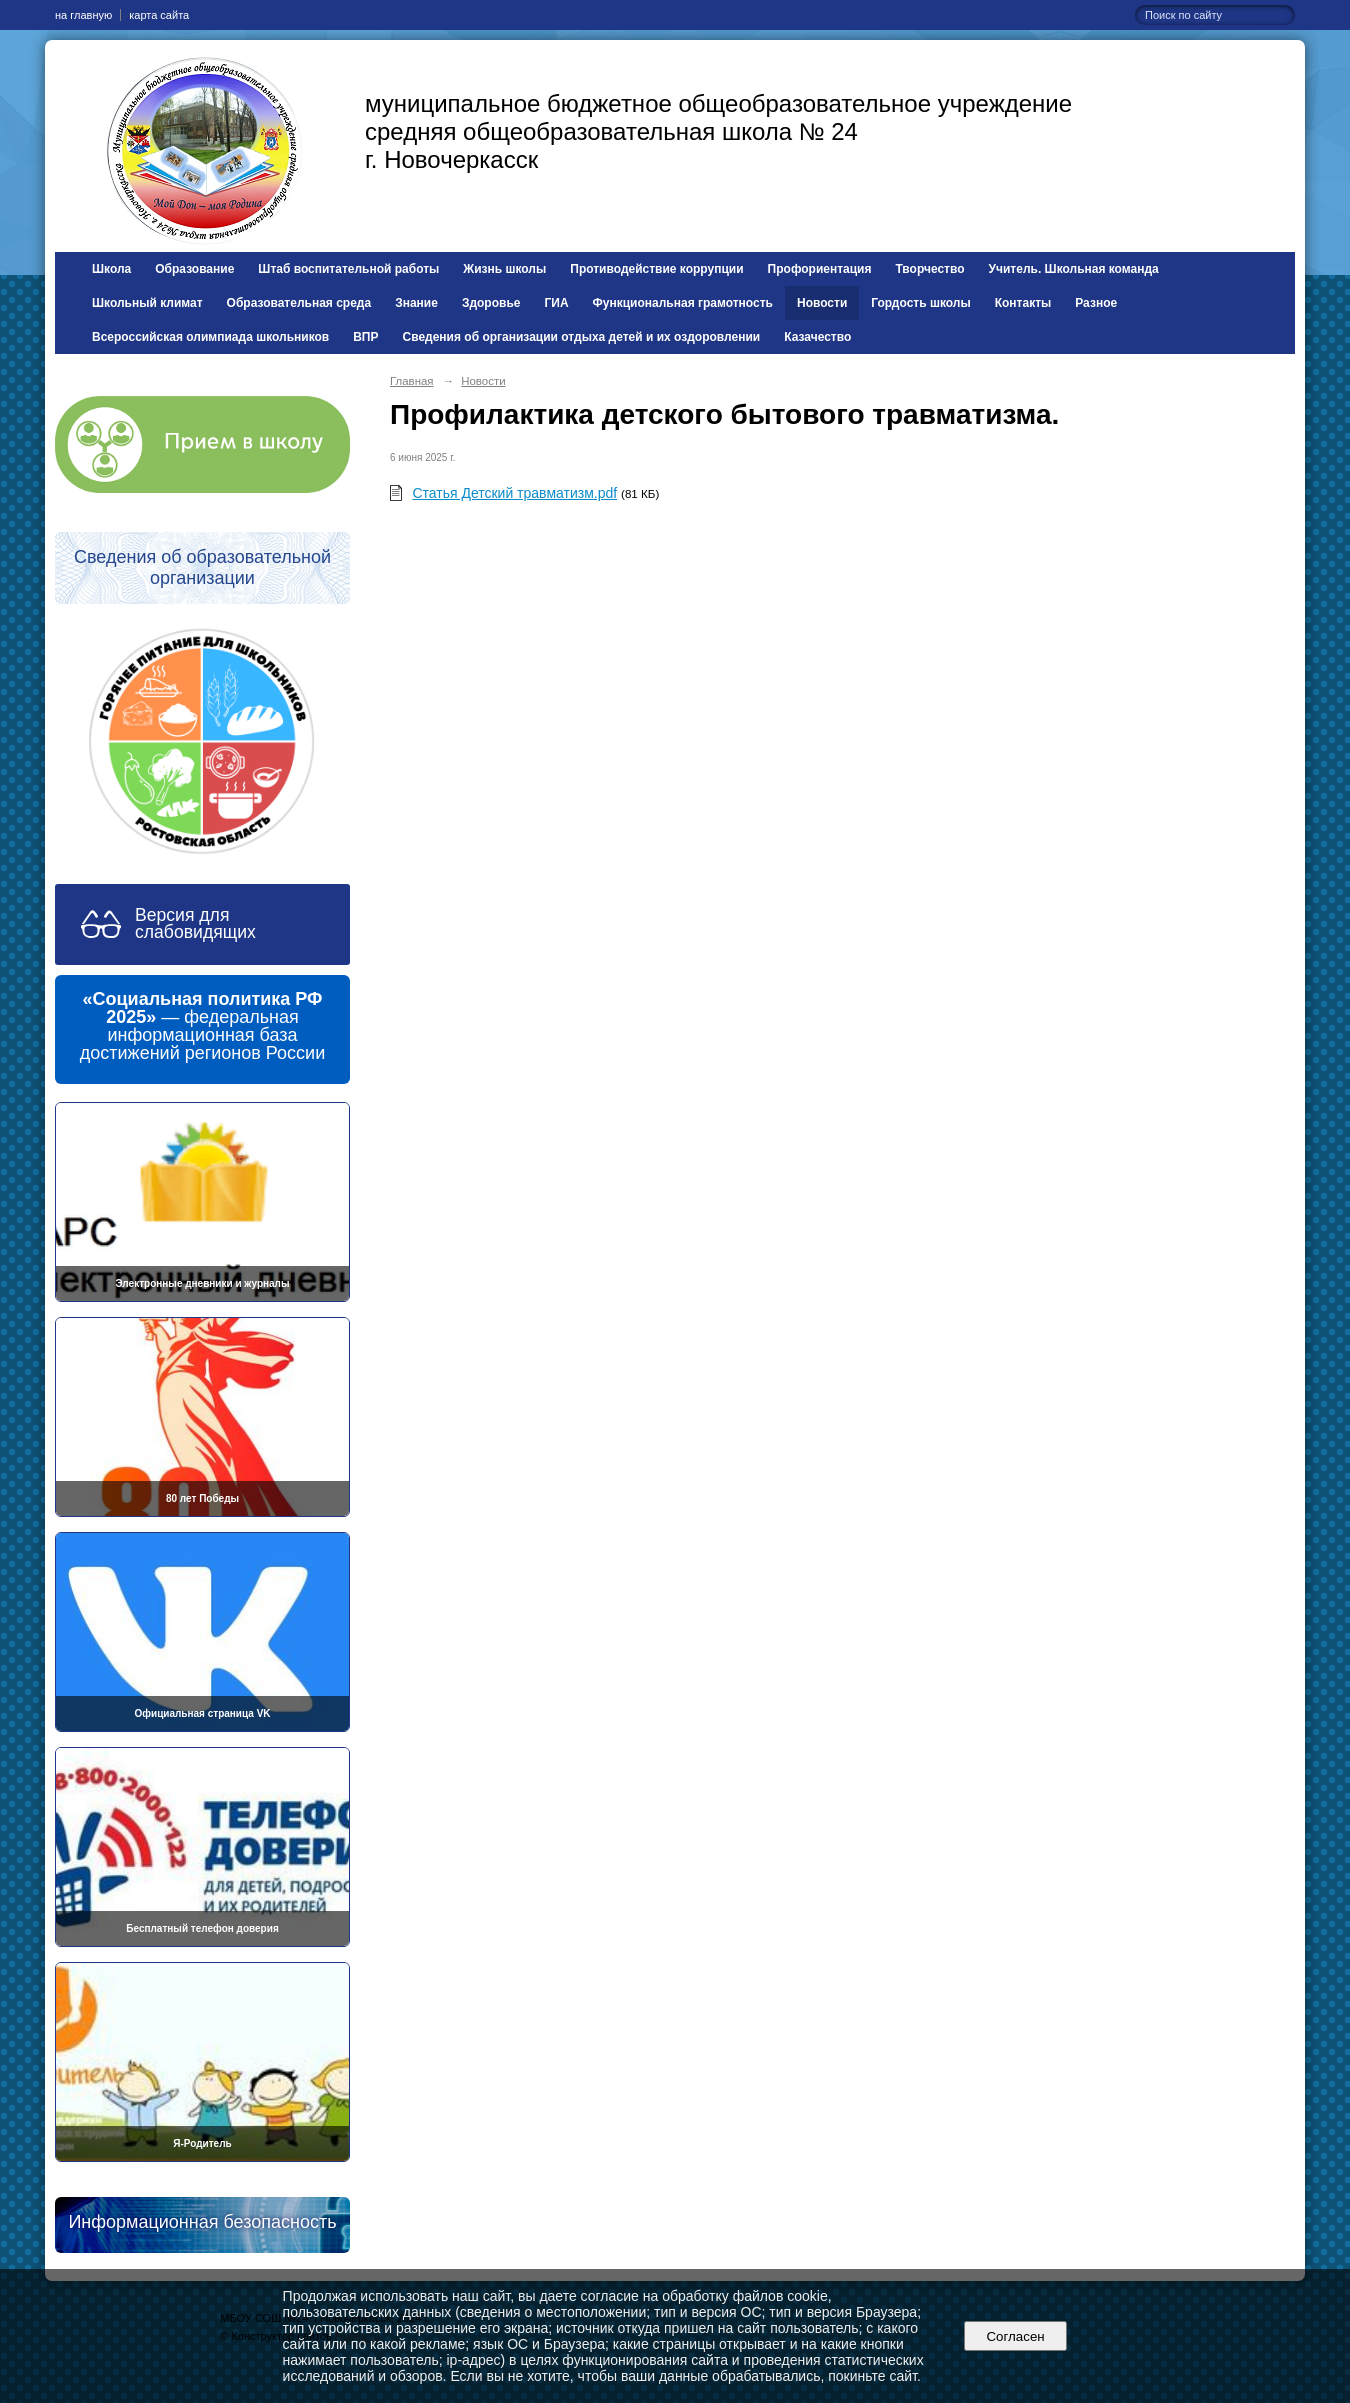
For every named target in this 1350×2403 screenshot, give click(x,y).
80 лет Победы (202, 1498)
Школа (111, 269)
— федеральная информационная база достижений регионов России (202, 1026)
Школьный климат (147, 303)
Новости (822, 303)
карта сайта (159, 15)
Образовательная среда (299, 303)
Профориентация (820, 269)
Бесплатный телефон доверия (202, 1928)
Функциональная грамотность (683, 303)
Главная (412, 381)
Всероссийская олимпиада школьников (210, 337)
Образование (194, 269)
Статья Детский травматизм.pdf (514, 493)
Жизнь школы (504, 269)
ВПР (365, 337)
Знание (416, 303)
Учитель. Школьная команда (1074, 269)
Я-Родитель (202, 2143)
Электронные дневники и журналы (203, 1283)
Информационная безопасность (202, 2222)
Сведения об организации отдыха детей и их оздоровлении (582, 337)
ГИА (556, 303)
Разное (1096, 303)
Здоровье (491, 303)
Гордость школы (920, 303)
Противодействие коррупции (656, 269)
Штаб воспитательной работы (348, 269)
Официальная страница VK (202, 1713)
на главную (83, 15)
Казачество (817, 337)
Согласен (1015, 2336)
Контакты (1023, 303)
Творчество (930, 269)
